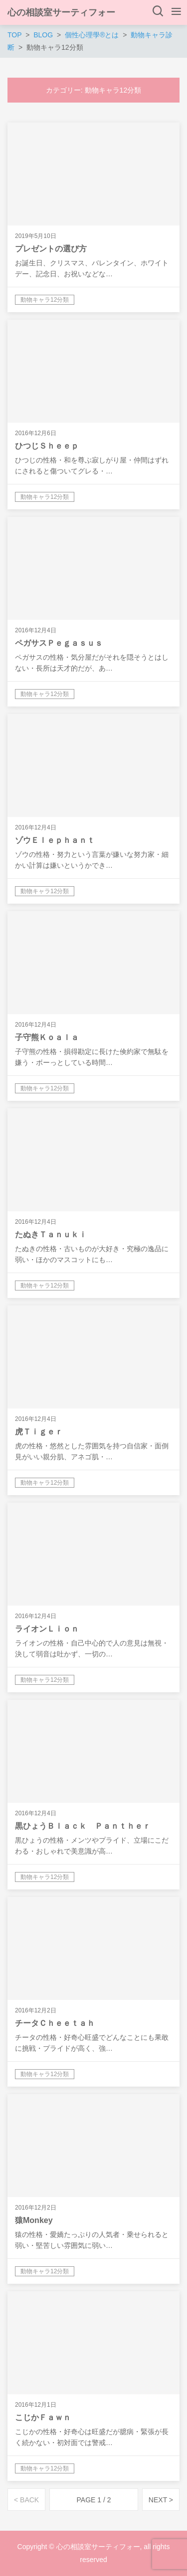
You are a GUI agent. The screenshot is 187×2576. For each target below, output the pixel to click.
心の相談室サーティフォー (61, 12)
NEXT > (161, 2500)
